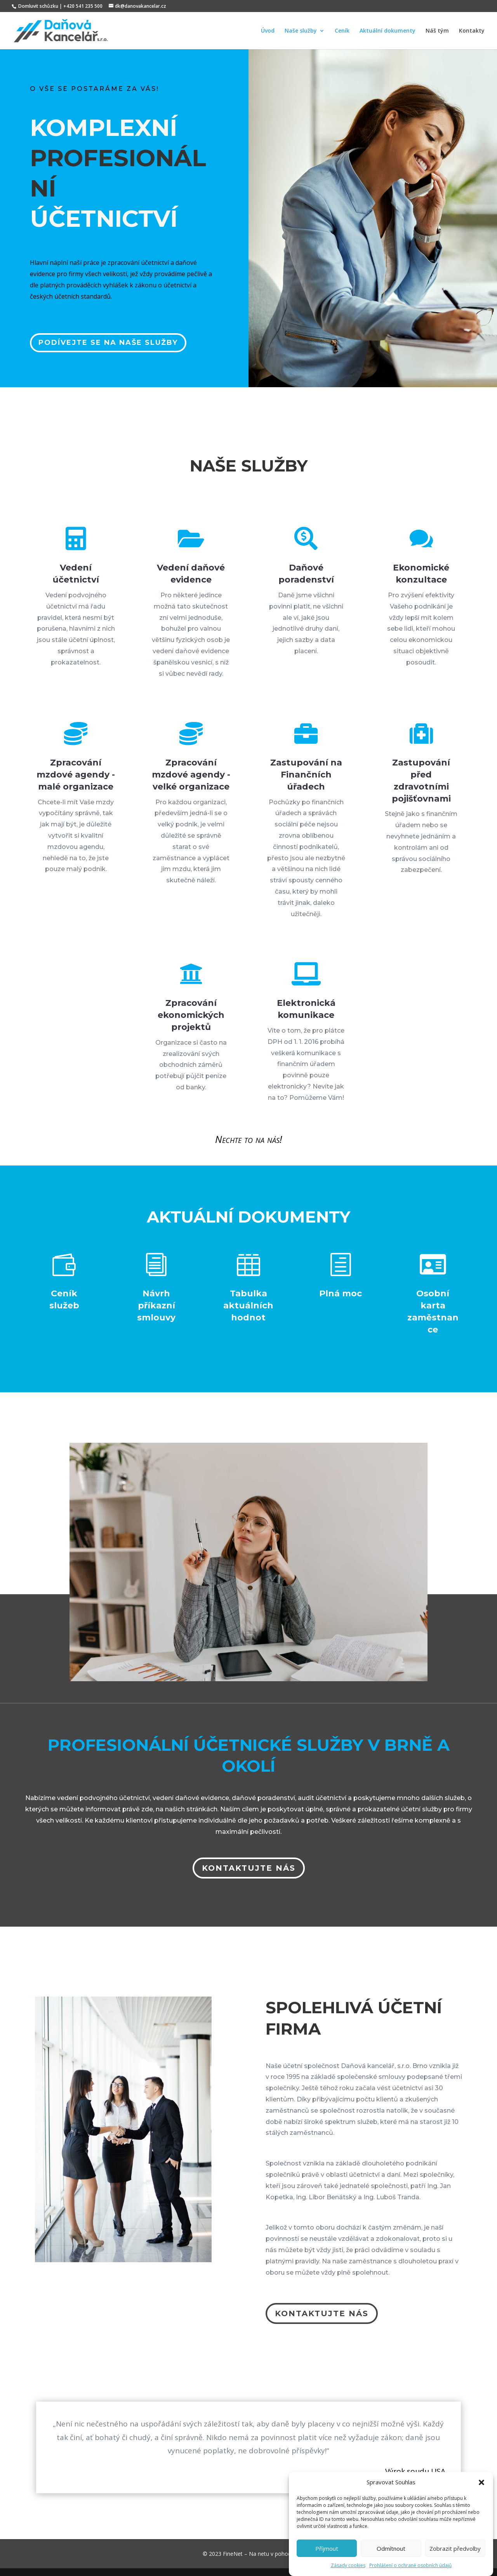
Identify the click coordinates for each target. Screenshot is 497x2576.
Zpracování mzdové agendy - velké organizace (191, 774)
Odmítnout (391, 2548)
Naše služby (301, 31)
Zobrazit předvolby (455, 2548)
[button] (481, 2482)
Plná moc (340, 1293)
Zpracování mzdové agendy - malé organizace (75, 774)
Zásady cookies (348, 2565)
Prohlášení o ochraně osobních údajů (410, 2565)
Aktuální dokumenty (387, 31)
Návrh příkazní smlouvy (156, 1305)
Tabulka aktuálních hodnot (248, 1305)
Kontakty (472, 31)
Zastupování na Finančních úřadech (306, 774)
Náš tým (437, 31)
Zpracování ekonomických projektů (191, 1015)
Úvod (268, 31)
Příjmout (326, 2548)
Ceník (342, 31)
